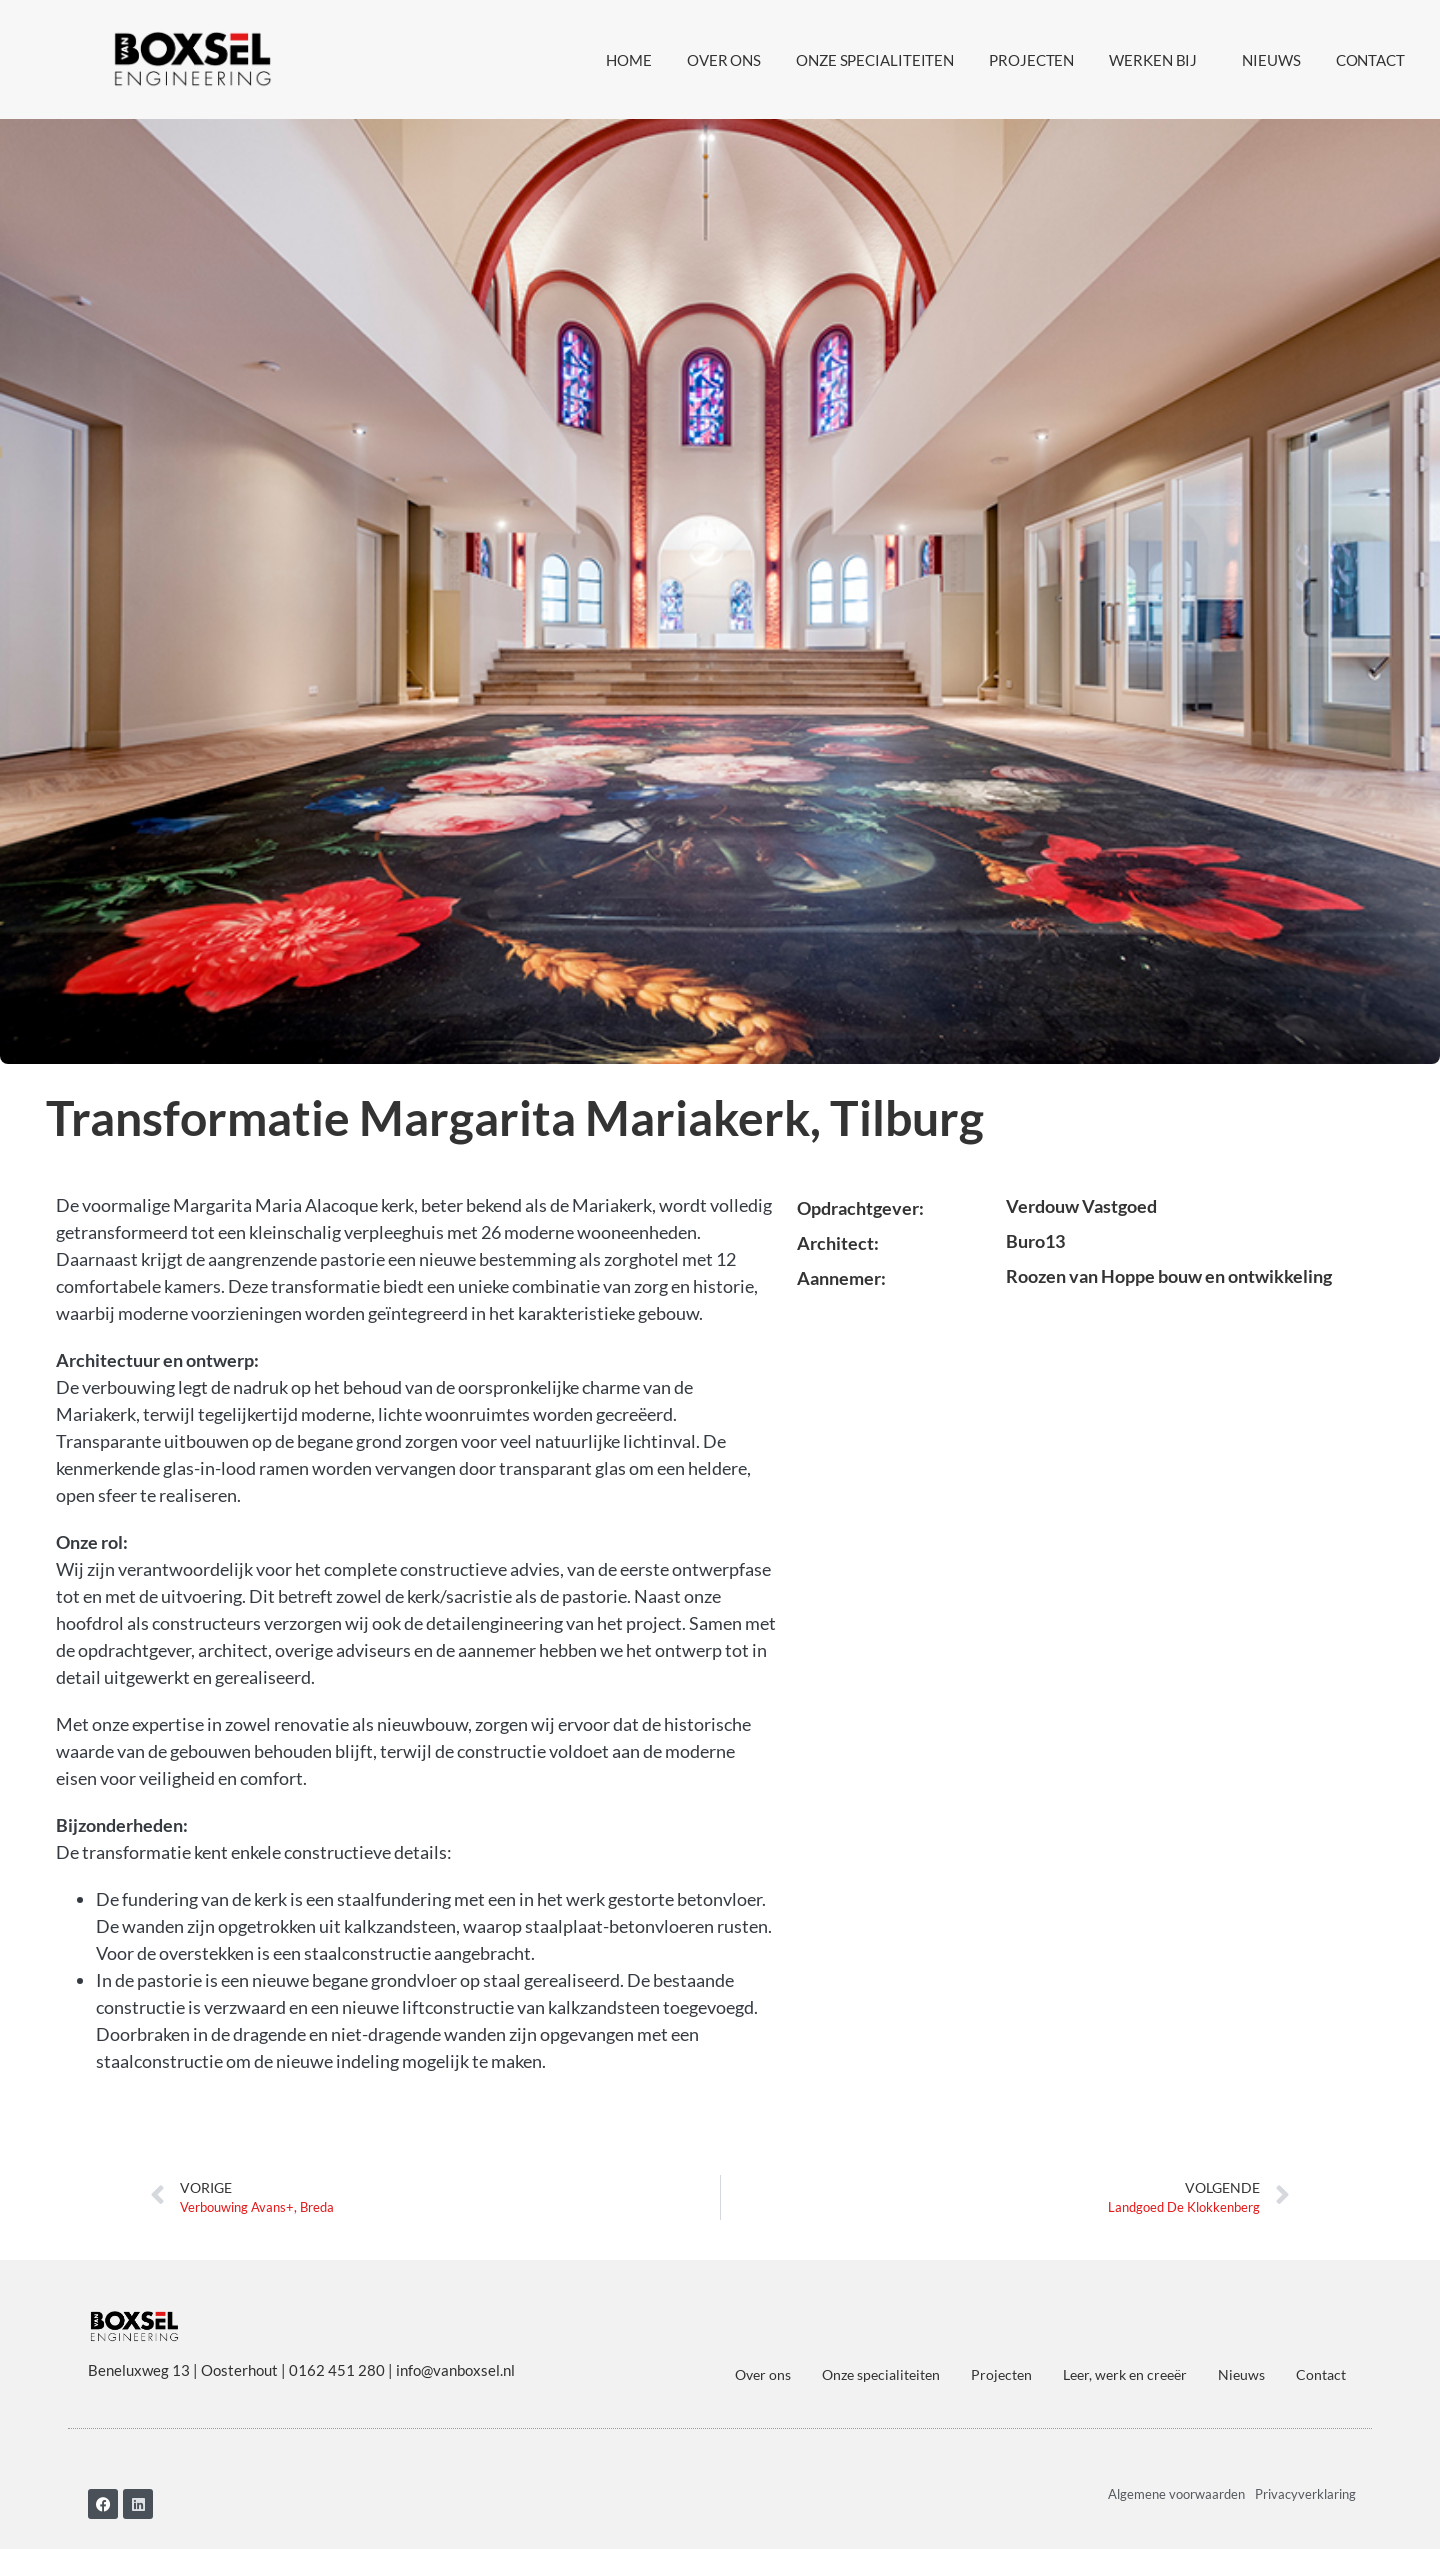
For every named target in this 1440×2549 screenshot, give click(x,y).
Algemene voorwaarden (1176, 2483)
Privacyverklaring (1305, 2483)
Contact (1370, 60)
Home (629, 60)
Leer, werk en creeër (1125, 2364)
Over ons (724, 60)
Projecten (1031, 60)
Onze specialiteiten (875, 60)
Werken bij (1158, 60)
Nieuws (1271, 60)
